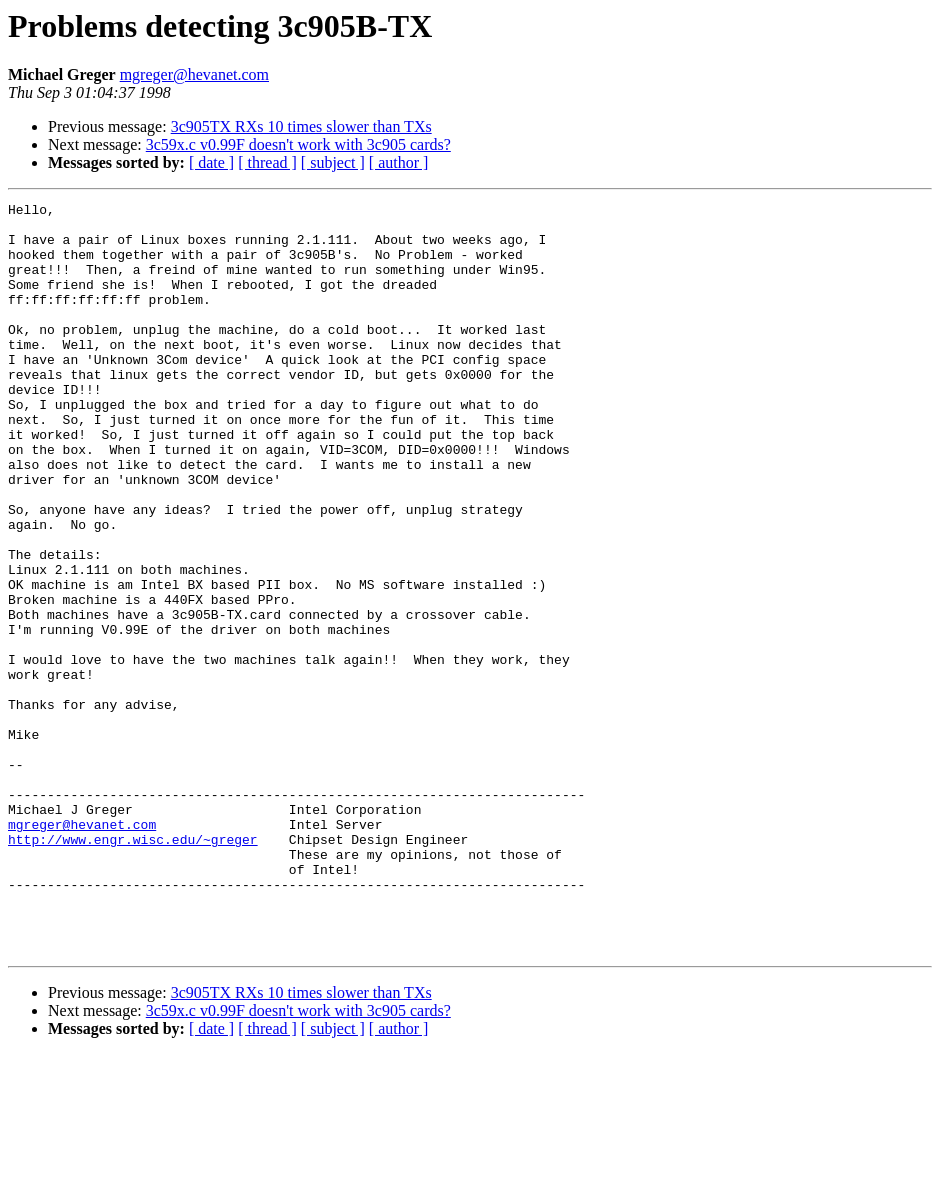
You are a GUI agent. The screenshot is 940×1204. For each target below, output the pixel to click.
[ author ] (399, 162)
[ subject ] (333, 162)
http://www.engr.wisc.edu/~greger (133, 968)
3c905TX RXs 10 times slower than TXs (301, 126)
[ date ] (211, 162)
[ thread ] (267, 162)
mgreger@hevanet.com (194, 74)
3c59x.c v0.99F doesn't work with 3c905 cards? (298, 144)
